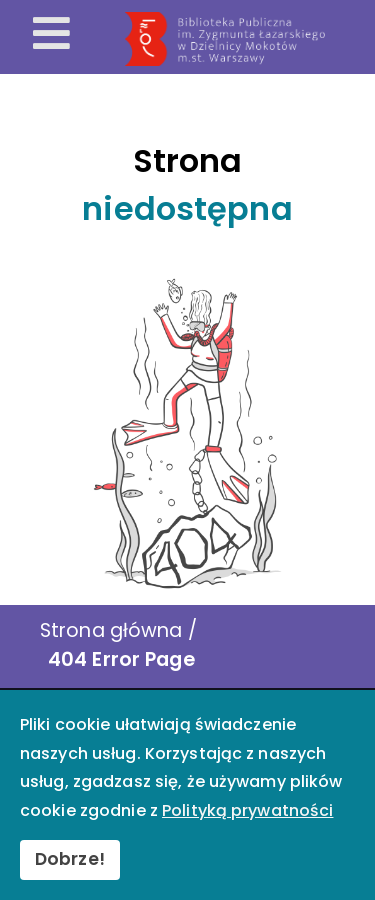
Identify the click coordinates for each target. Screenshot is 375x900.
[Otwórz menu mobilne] (51, 35)
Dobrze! (70, 859)
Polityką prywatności (247, 810)
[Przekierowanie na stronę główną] (246, 39)
